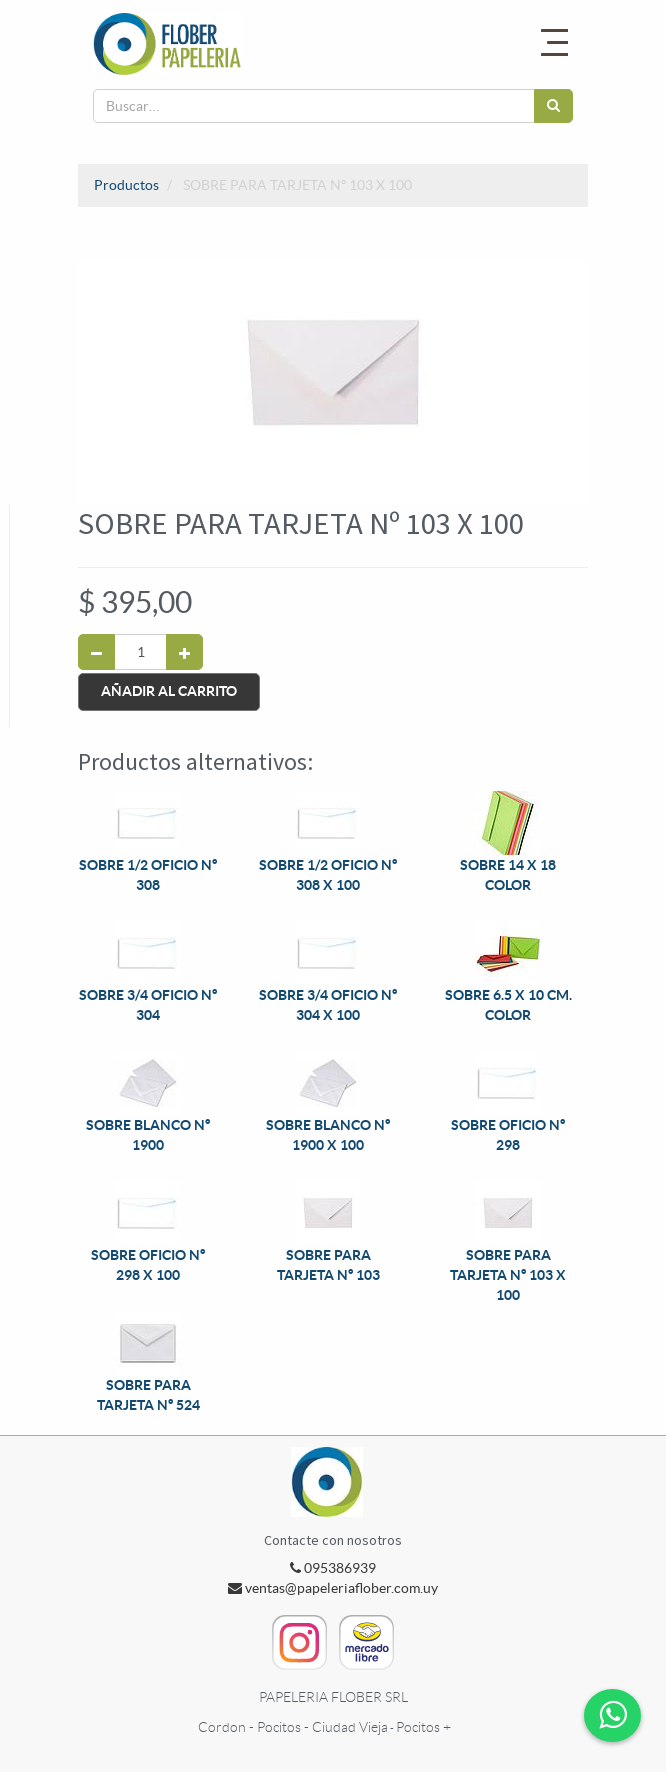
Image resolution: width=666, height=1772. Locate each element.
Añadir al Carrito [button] (169, 691)
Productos (126, 185)
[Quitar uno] (96, 652)
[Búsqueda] (553, 106)
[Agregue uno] (184, 652)
